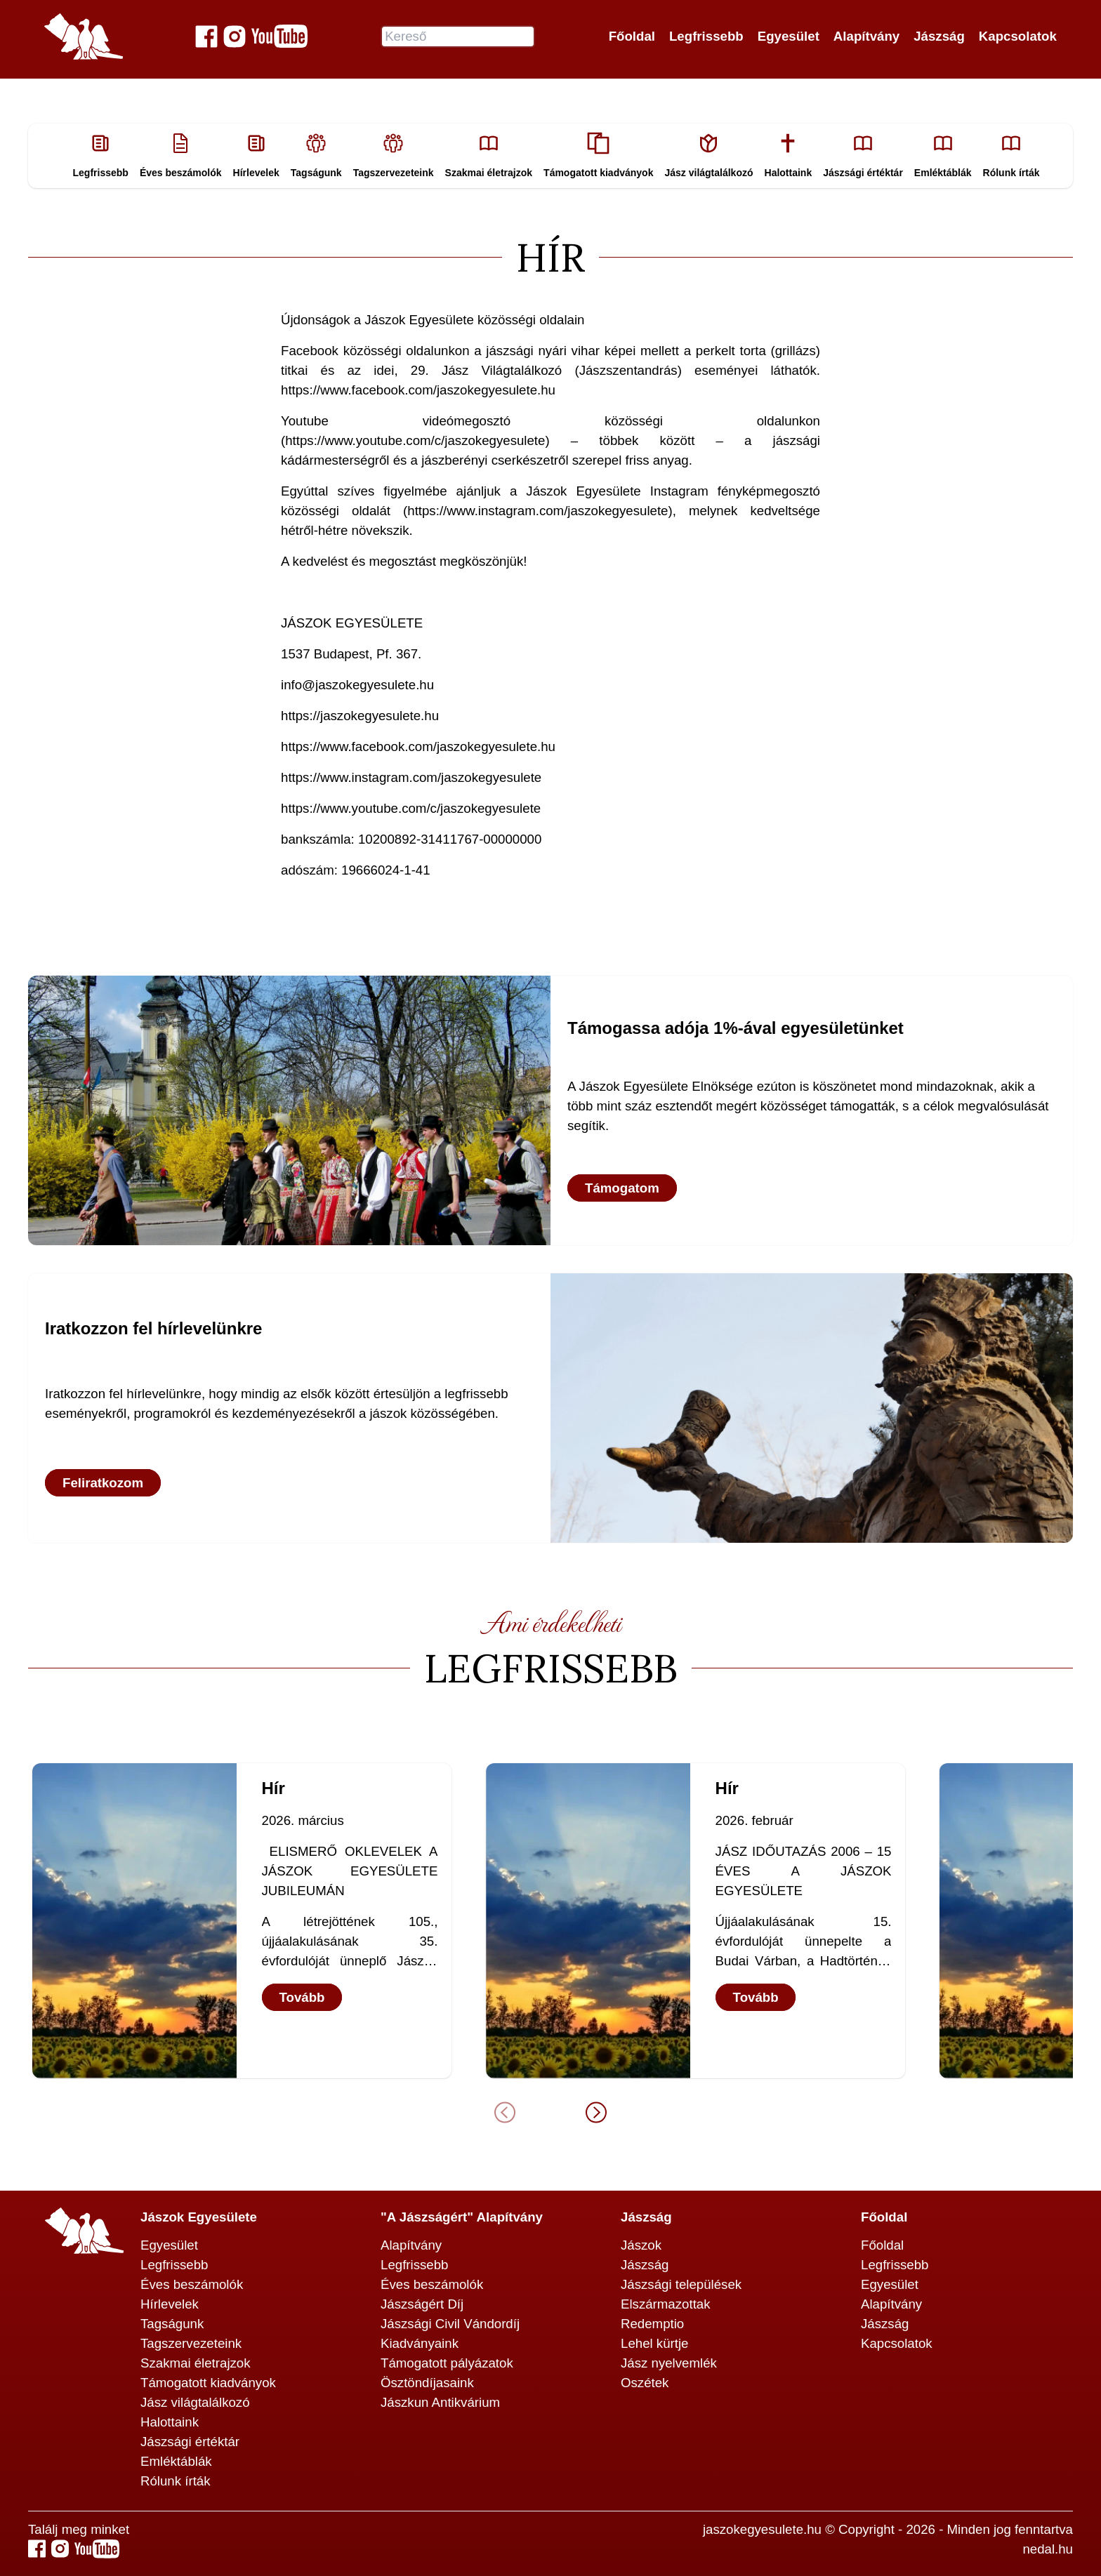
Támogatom (622, 1188)
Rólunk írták (175, 2481)
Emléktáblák (176, 2461)
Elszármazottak (666, 2304)
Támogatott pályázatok (447, 2363)
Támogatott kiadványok (208, 2382)
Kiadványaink (420, 2343)
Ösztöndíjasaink (427, 2382)
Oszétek (644, 2382)
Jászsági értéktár (189, 2441)
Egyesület (788, 36)
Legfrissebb (706, 36)
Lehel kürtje (654, 2343)
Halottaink (169, 2422)
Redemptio (652, 2323)
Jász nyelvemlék (669, 2363)
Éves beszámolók (191, 2284)
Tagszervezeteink (191, 2343)
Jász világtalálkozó (195, 2402)
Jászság (939, 36)
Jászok (641, 2245)
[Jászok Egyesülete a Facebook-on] (206, 36)
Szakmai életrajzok (195, 2363)
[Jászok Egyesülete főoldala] (83, 36)
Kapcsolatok (1018, 36)
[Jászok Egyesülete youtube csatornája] (279, 36)
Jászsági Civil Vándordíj (450, 2323)
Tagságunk (172, 2323)
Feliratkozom (102, 1482)
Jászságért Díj (422, 2304)
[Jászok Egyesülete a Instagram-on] (234, 36)
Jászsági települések (681, 2284)
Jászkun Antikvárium (440, 2402)
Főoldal (632, 36)
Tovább (299, 1997)
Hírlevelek (169, 2304)
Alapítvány (866, 36)
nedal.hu (1047, 2549)
